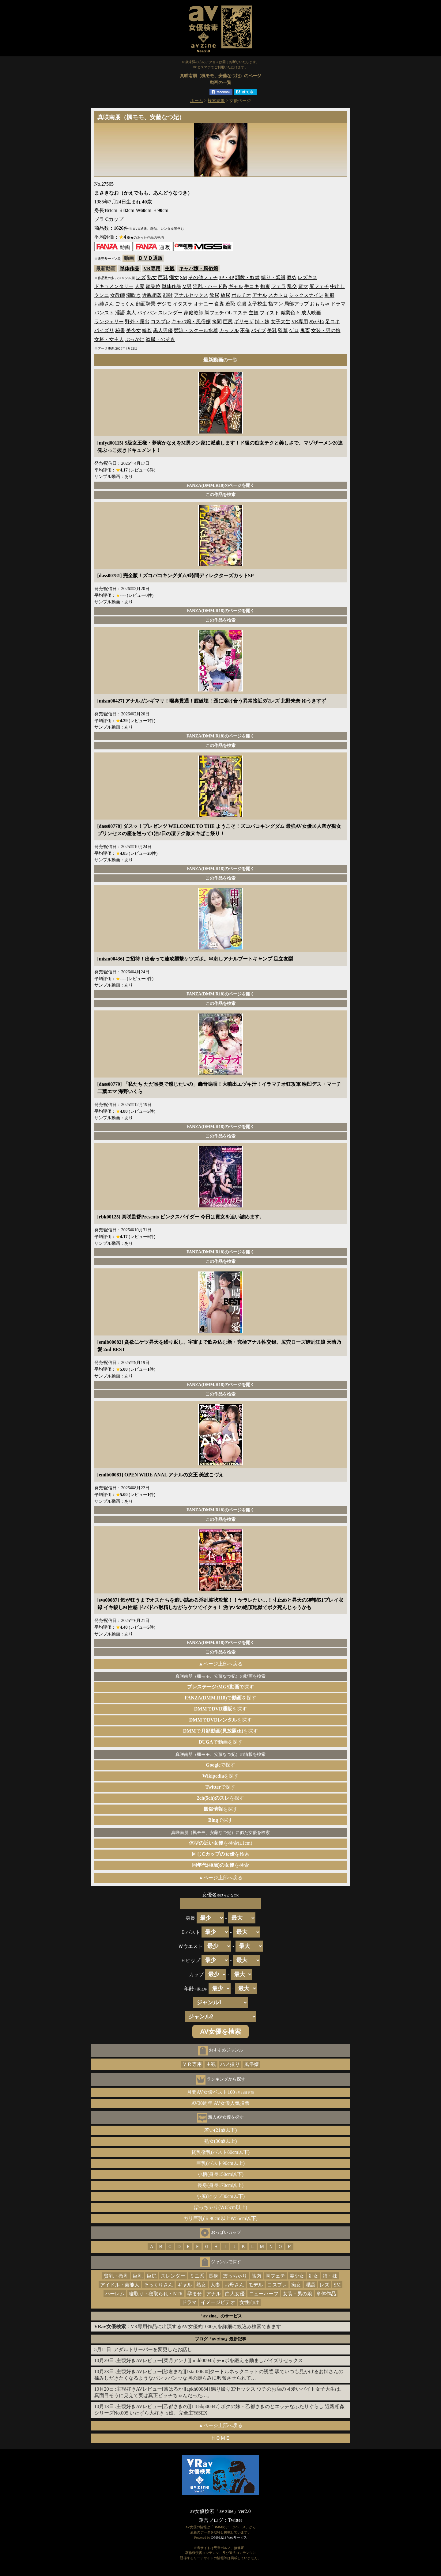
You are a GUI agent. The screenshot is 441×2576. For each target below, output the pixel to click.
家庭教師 (193, 312)
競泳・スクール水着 (196, 330)
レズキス (307, 277)
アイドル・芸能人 (119, 2284)
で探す (220, 1686)
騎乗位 (153, 286)
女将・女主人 (109, 339)
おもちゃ (320, 303)
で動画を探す (220, 1741)
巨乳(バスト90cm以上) (220, 2163)
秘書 (120, 330)
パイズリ (104, 330)
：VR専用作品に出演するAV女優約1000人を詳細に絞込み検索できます (187, 2326)
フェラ (278, 286)
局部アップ (296, 303)
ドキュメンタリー (114, 286)
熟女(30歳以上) (220, 2141)
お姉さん (104, 303)
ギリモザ (244, 321)
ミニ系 (197, 2276)
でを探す (220, 1697)
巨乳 (163, 277)
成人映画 (311, 312)
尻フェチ (319, 286)
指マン (275, 303)
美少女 (133, 330)
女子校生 (257, 303)
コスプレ (160, 321)
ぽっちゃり (235, 2276)
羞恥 (230, 303)
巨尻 (228, 321)
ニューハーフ (263, 2293)
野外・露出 (137, 321)
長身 (213, 2276)
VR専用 (152, 268)
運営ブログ (211, 2520)
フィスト (269, 312)
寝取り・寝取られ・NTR (156, 2293)
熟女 (152, 277)
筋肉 (256, 2276)
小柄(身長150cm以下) (220, 2174)
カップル (229, 330)
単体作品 (129, 268)
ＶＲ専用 (192, 2064)
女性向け (249, 2302)
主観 (170, 268)
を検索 (220, 1854)
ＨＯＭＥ (220, 2438)
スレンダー (170, 312)
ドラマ (338, 303)
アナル (259, 295)
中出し (337, 286)
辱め (291, 277)
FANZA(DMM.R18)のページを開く (220, 485)
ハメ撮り (230, 2064)
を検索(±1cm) (220, 1843)
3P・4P (226, 277)
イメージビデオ (218, 2302)
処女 (313, 2276)
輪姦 (147, 330)
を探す (220, 1776)
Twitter (235, 2520)
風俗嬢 (251, 2064)
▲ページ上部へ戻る (220, 1663)
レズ (141, 277)
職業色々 (290, 312)
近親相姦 (152, 295)
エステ (240, 312)
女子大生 (280, 321)
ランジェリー (109, 321)
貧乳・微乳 (116, 2276)
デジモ (164, 303)
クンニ (101, 295)
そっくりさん (158, 2284)
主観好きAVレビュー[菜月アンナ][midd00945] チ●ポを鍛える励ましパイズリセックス (209, 2360)
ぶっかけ (135, 339)
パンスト (104, 312)
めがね (316, 321)
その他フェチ (203, 277)
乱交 (292, 286)
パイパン (147, 312)
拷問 (217, 321)
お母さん (234, 2284)
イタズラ (182, 303)
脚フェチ (214, 312)
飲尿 (214, 295)
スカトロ (278, 295)
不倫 (245, 330)
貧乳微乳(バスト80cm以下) (220, 2152)
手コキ (251, 286)
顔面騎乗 (146, 303)
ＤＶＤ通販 (150, 258)
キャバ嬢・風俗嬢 (198, 268)
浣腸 (241, 303)
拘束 (265, 286)
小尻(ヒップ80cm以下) (220, 2196)
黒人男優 (163, 330)
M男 (187, 286)
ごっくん (125, 303)
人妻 (140, 286)
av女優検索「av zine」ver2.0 (220, 2511)
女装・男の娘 (326, 330)
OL (228, 312)
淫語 (120, 312)
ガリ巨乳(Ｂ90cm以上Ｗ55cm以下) (220, 2218)
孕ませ (194, 2293)
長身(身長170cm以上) (220, 2185)
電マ (303, 286)
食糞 (219, 303)
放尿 (225, 295)
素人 (131, 312)
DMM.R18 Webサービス (229, 2537)
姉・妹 (262, 321)
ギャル (235, 286)
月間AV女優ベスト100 (220, 2092)
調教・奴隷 (247, 277)
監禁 (283, 330)
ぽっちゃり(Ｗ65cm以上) (220, 2207)
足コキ (332, 321)
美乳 (272, 330)
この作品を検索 (220, 494)
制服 (329, 295)
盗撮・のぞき (160, 339)
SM (183, 277)
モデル (255, 2284)
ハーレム (115, 2293)
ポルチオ (241, 295)
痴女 (174, 277)
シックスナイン (306, 295)
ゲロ (294, 330)
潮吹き (133, 295)
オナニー (203, 303)
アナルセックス (191, 295)
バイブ (258, 330)
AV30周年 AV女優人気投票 (220, 2103)
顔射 (168, 295)
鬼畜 (305, 330)
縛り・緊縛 (273, 277)
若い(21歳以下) (220, 2130)
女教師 (117, 295)
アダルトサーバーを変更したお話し (153, 2349)
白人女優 (235, 2293)
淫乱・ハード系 (210, 286)
